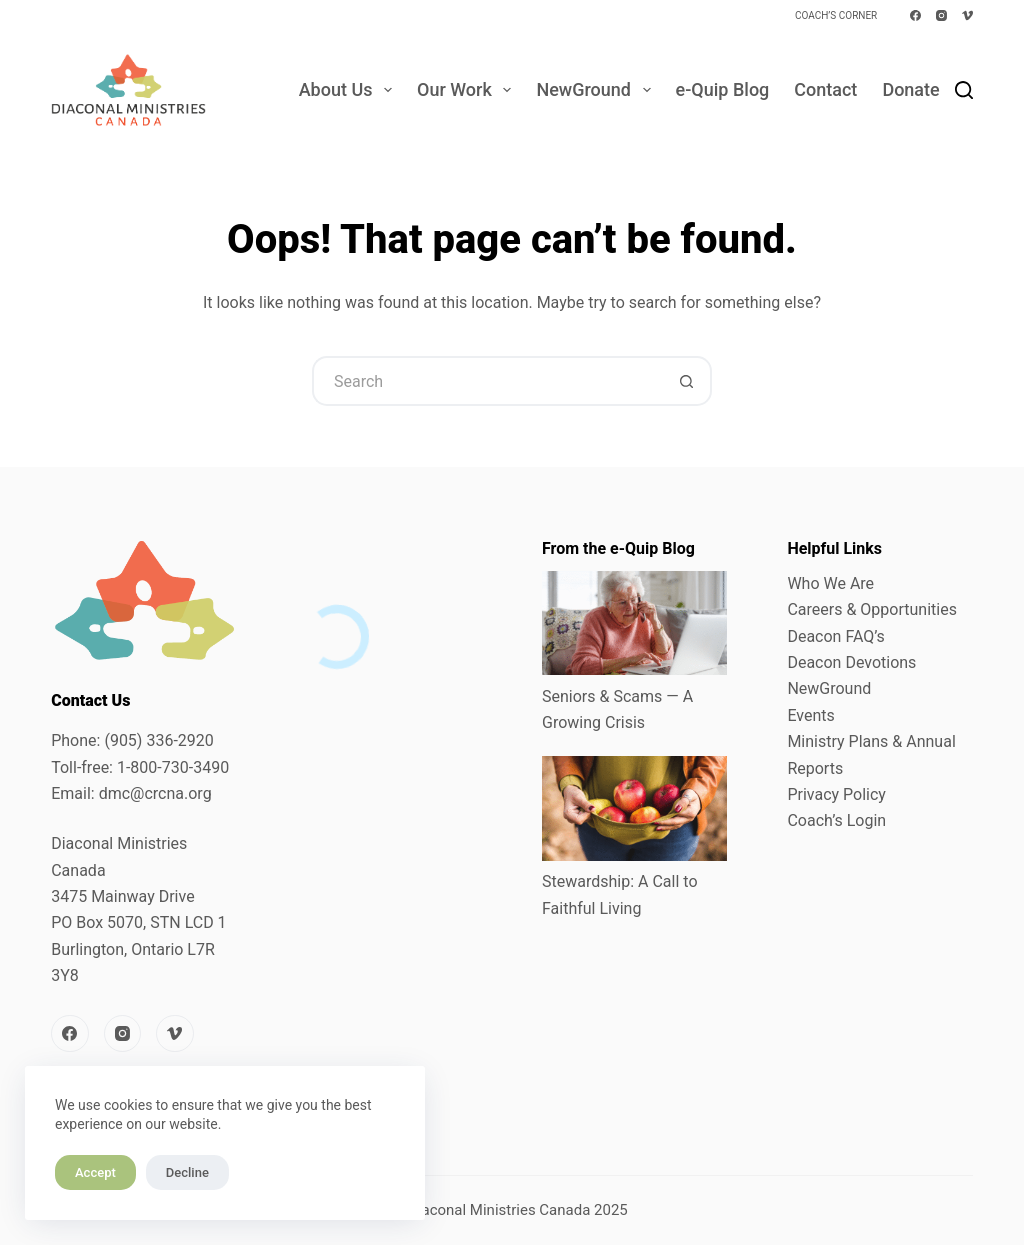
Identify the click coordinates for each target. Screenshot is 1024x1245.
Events (810, 715)
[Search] (964, 90)
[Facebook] (915, 15)
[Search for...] (487, 381)
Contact (825, 89)
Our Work (468, 90)
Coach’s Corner (836, 15)
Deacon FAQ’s (835, 636)
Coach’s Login (836, 820)
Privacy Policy (836, 794)
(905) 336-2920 (158, 740)
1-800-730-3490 (173, 767)
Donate (910, 89)
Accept (95, 1172)
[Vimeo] (967, 15)
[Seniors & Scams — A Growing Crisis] (634, 623)
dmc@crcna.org (155, 793)
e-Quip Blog (723, 89)
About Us (349, 90)
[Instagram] (941, 15)
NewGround (597, 90)
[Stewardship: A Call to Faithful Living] (634, 808)
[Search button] (687, 381)
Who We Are (830, 583)
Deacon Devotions (851, 662)
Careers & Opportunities (872, 609)
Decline (187, 1172)
